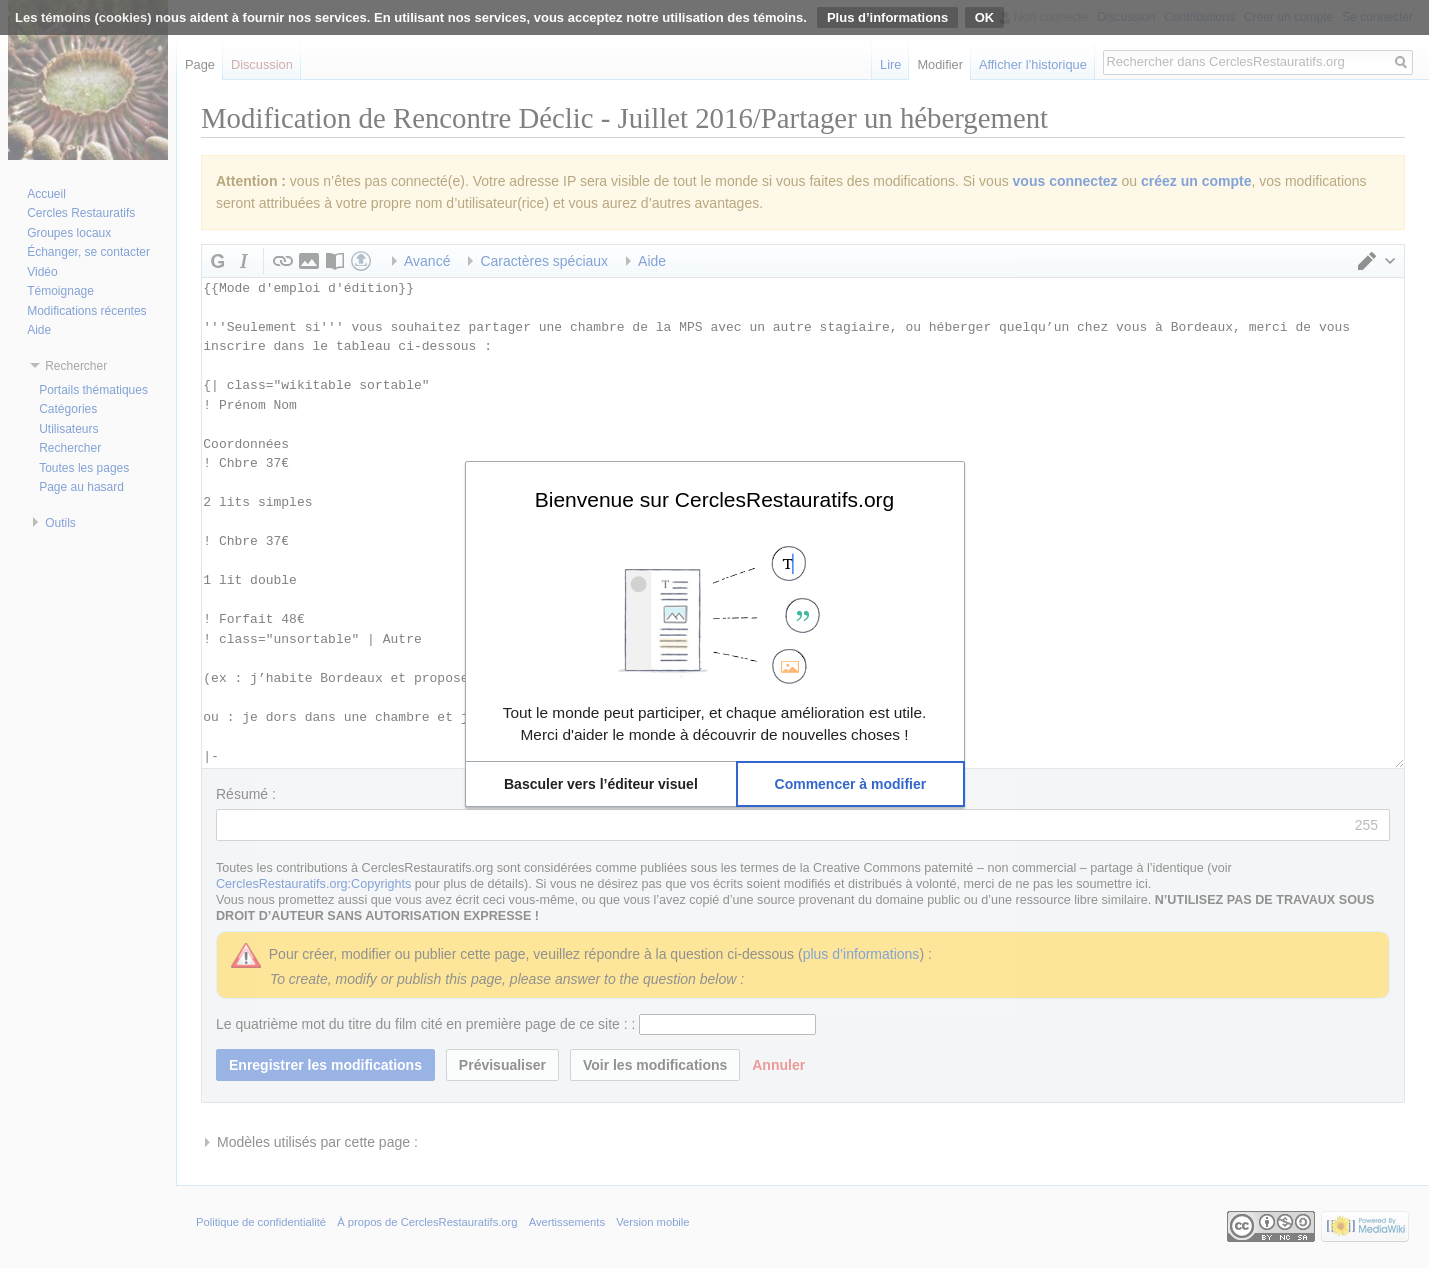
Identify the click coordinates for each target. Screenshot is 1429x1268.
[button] (601, 784)
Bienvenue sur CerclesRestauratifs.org (715, 499)
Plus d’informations (887, 17)
